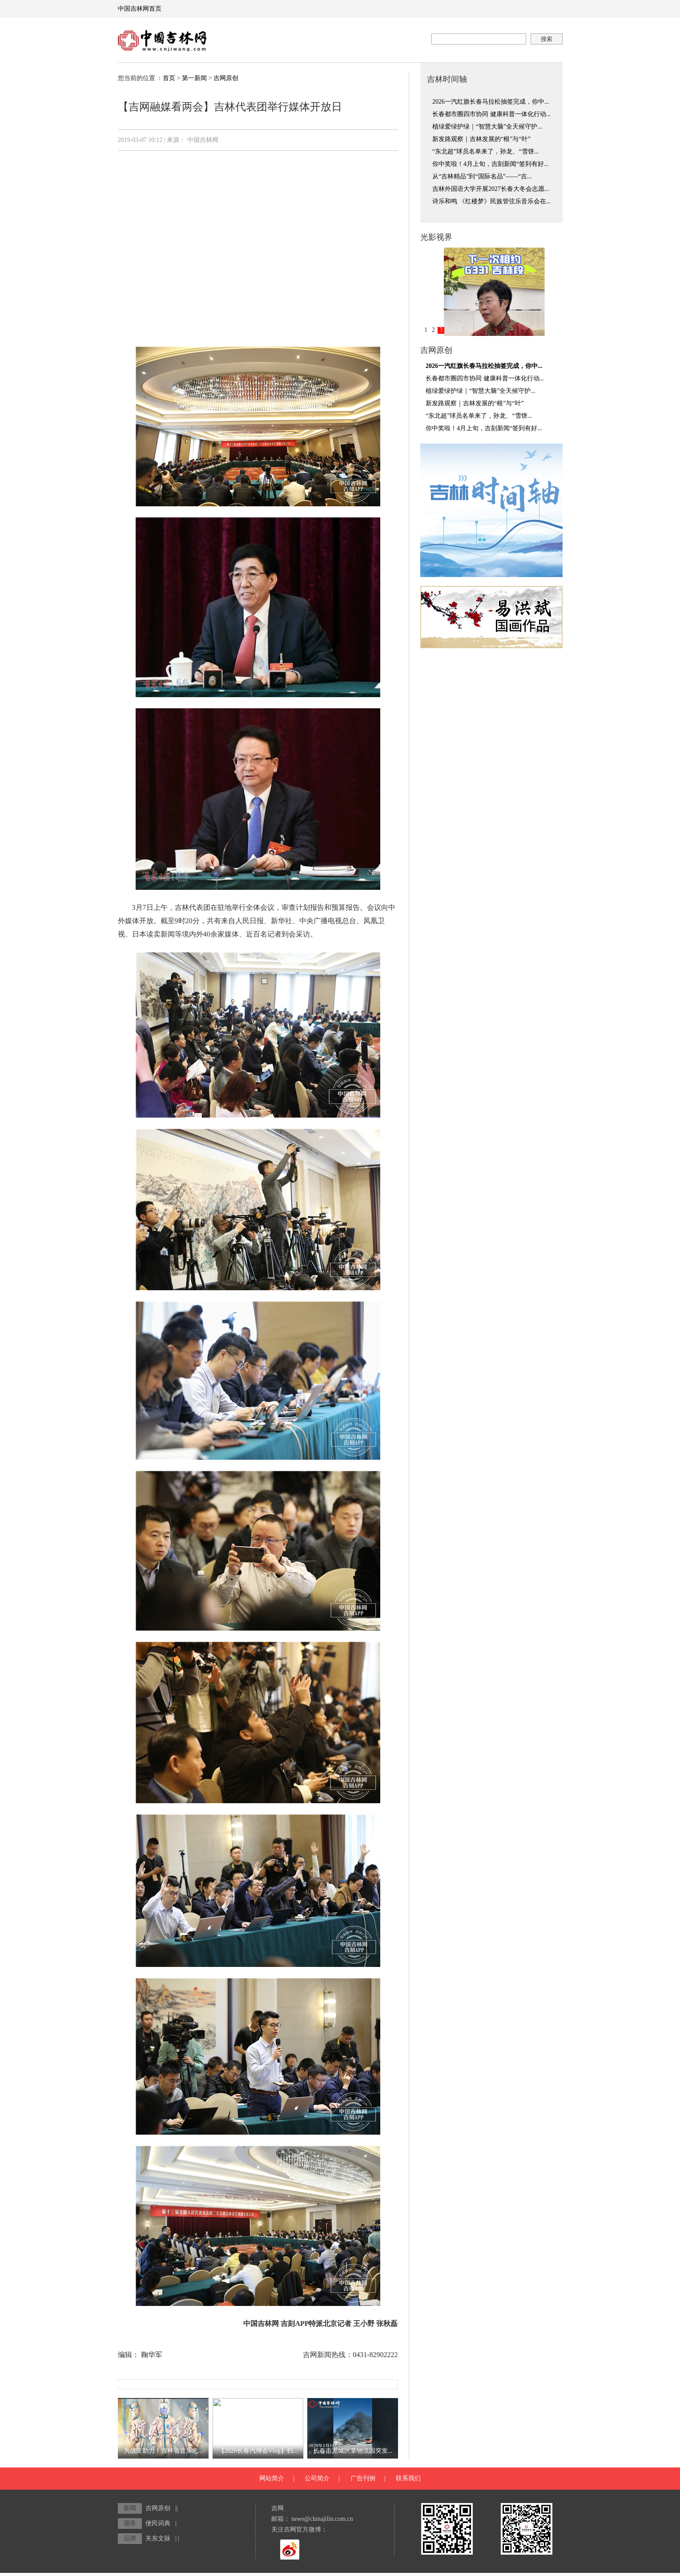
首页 (169, 78)
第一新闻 (194, 78)
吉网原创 (225, 78)
